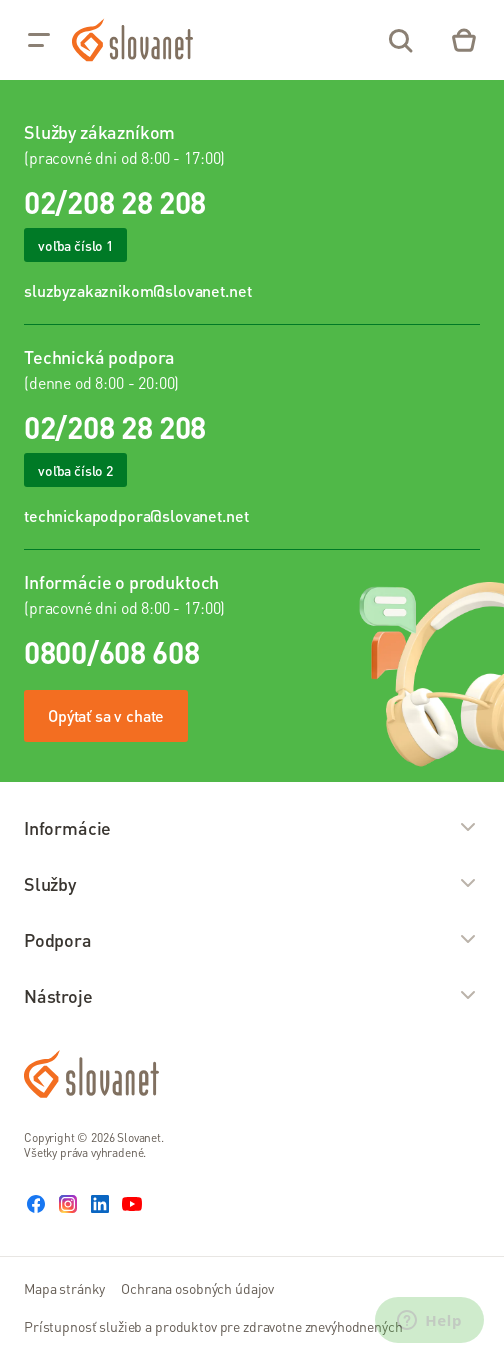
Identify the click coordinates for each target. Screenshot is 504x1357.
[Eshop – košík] (464, 40)
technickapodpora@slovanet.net (136, 515)
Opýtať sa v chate (106, 715)
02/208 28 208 (115, 202)
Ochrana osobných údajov (197, 1288)
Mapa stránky (64, 1288)
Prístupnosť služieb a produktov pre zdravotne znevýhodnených (213, 1326)
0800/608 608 (111, 652)
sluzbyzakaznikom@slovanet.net (137, 290)
